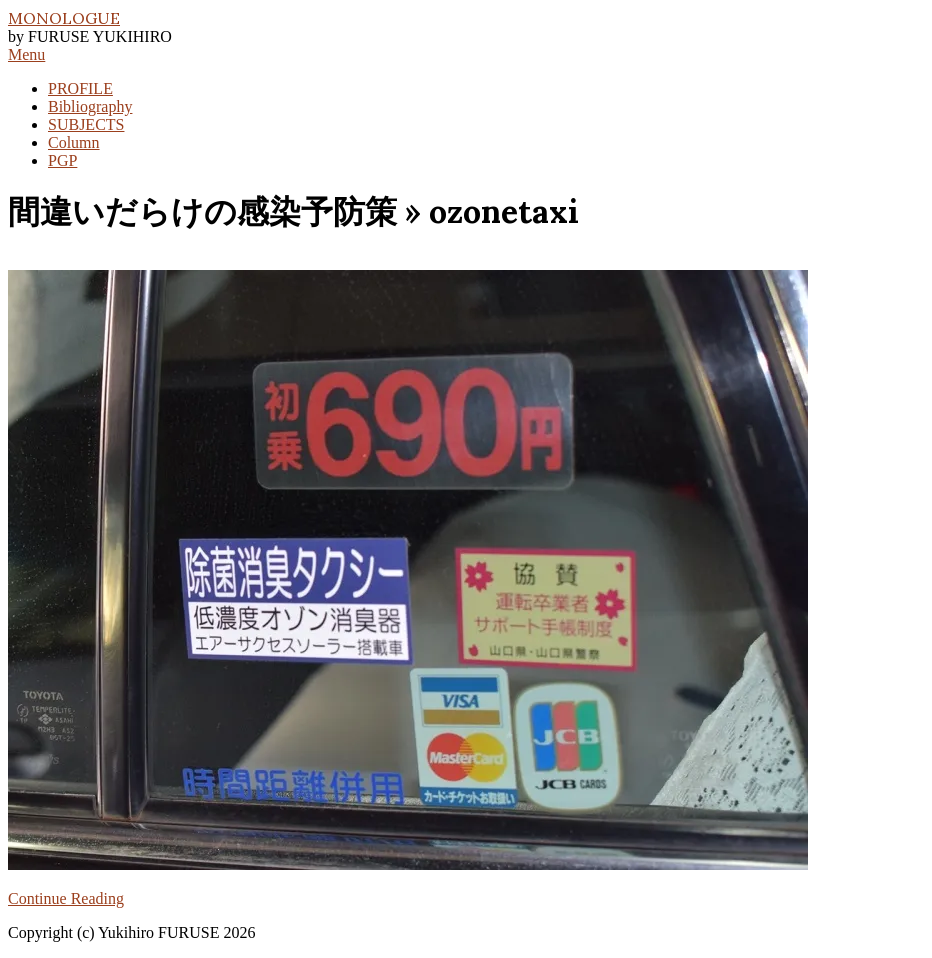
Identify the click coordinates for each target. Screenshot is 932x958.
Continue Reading (66, 898)
